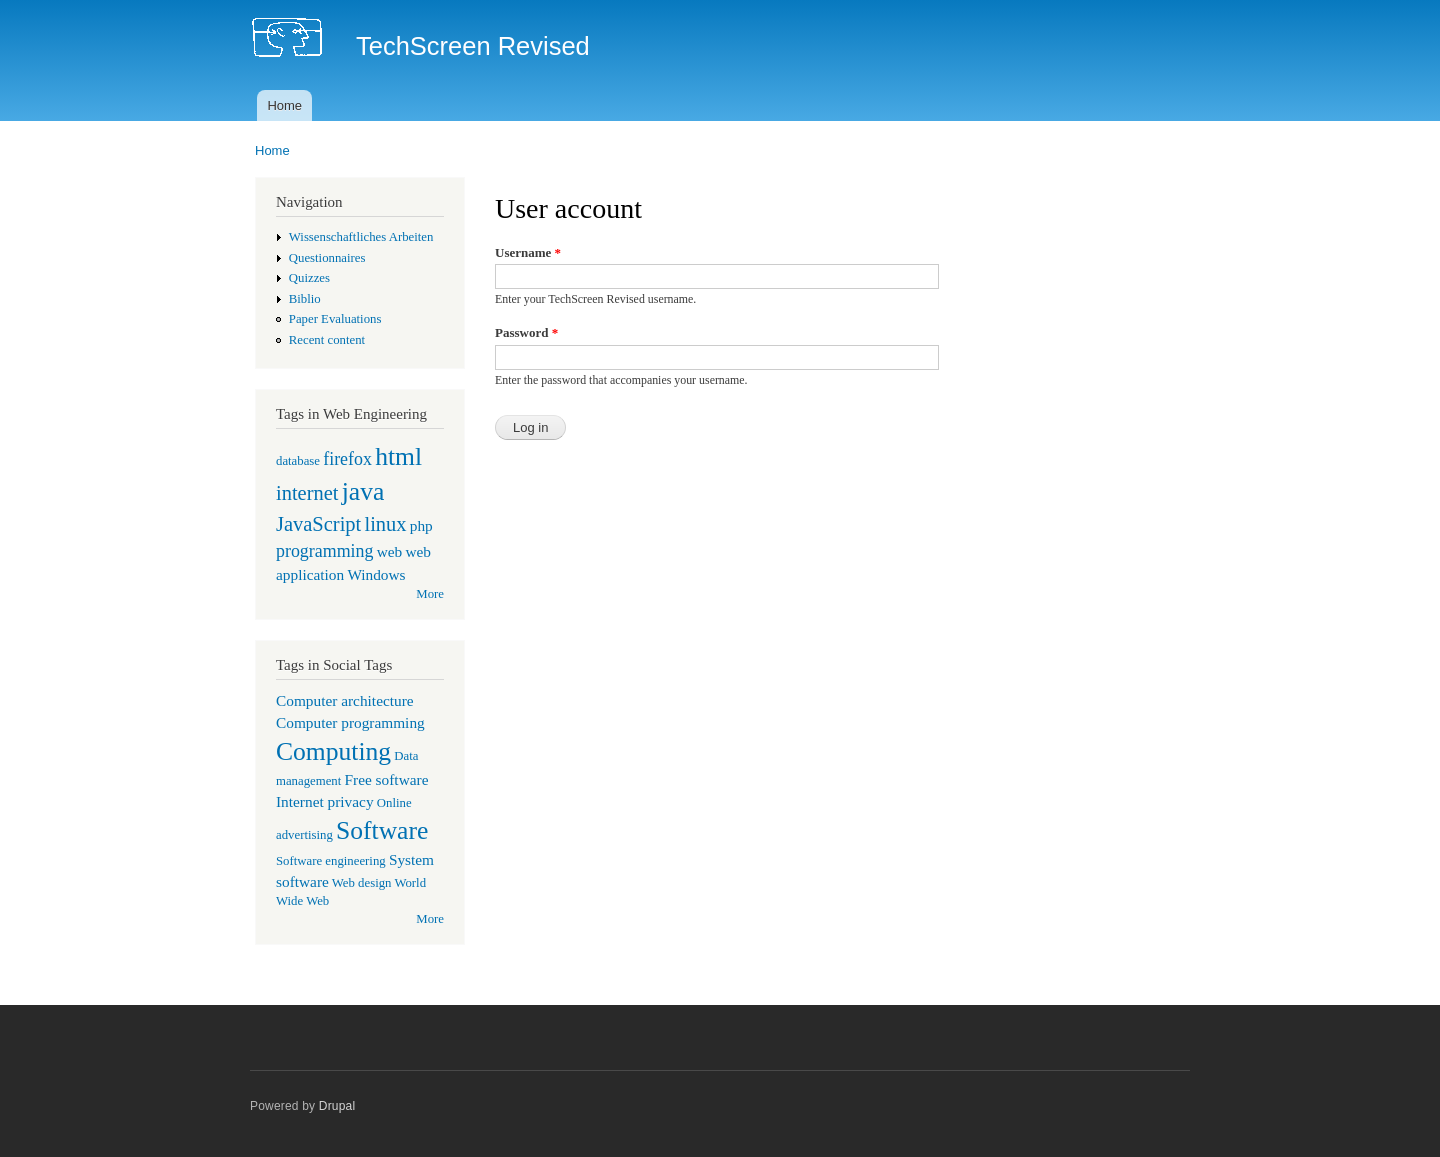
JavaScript (318, 524)
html (398, 456)
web (390, 551)
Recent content (327, 340)
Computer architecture (345, 700)
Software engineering (331, 861)
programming (324, 551)
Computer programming (350, 722)
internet (307, 493)
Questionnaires (327, 258)
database (298, 461)
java (363, 491)
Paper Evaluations (335, 319)
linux (385, 524)
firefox (347, 459)
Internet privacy (325, 801)
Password (526, 332)
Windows (376, 574)
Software (382, 830)
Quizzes (309, 278)
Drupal (337, 1106)
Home (284, 105)
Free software (387, 779)
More (430, 594)
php (421, 525)
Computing (333, 751)
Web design (362, 883)
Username (528, 252)
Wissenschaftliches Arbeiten (361, 237)
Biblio (305, 299)
